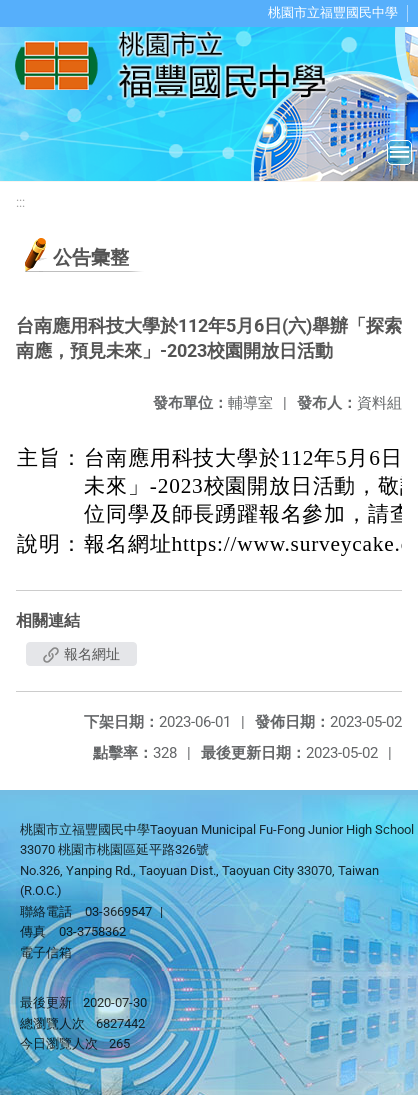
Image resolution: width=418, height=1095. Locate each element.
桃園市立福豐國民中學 (333, 12)
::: (20, 202)
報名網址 (81, 654)
